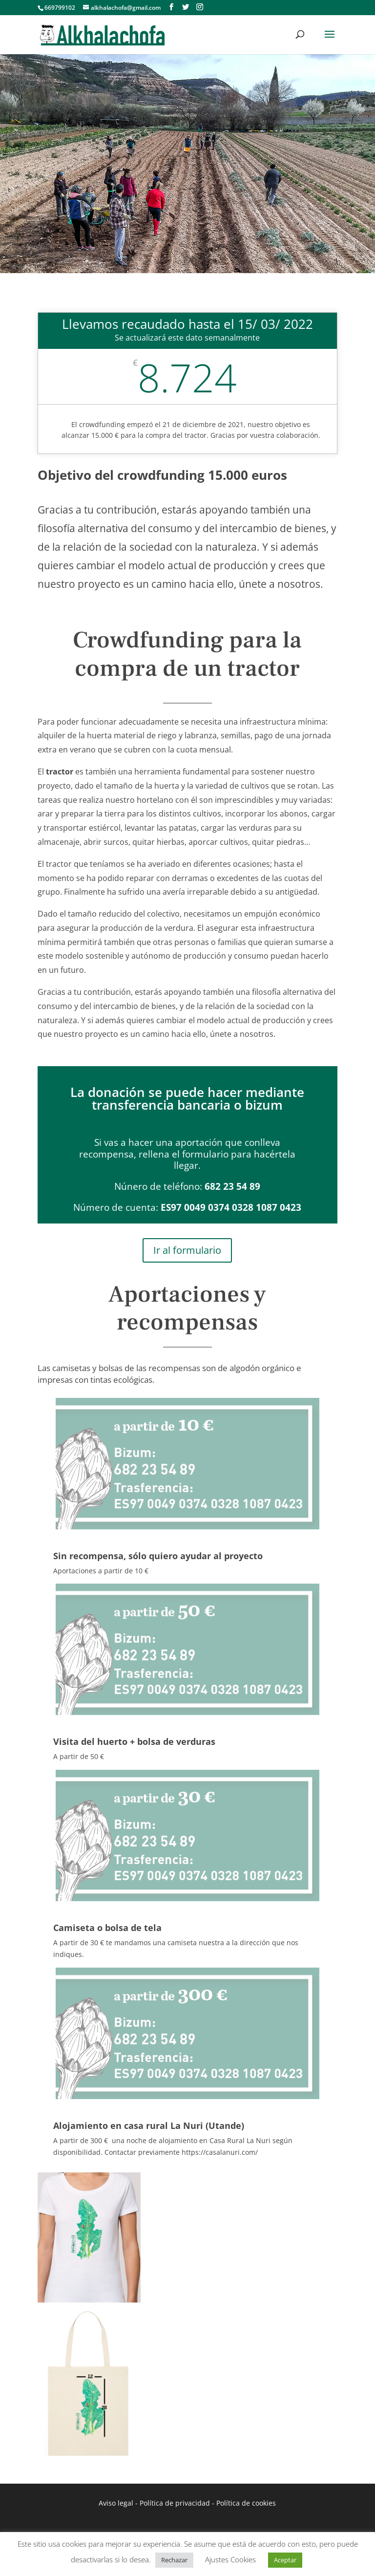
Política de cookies (246, 2503)
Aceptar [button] (285, 2559)
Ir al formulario (187, 1250)
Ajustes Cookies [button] (230, 2559)
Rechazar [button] (174, 2559)
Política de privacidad (175, 2503)
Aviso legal (116, 2503)
